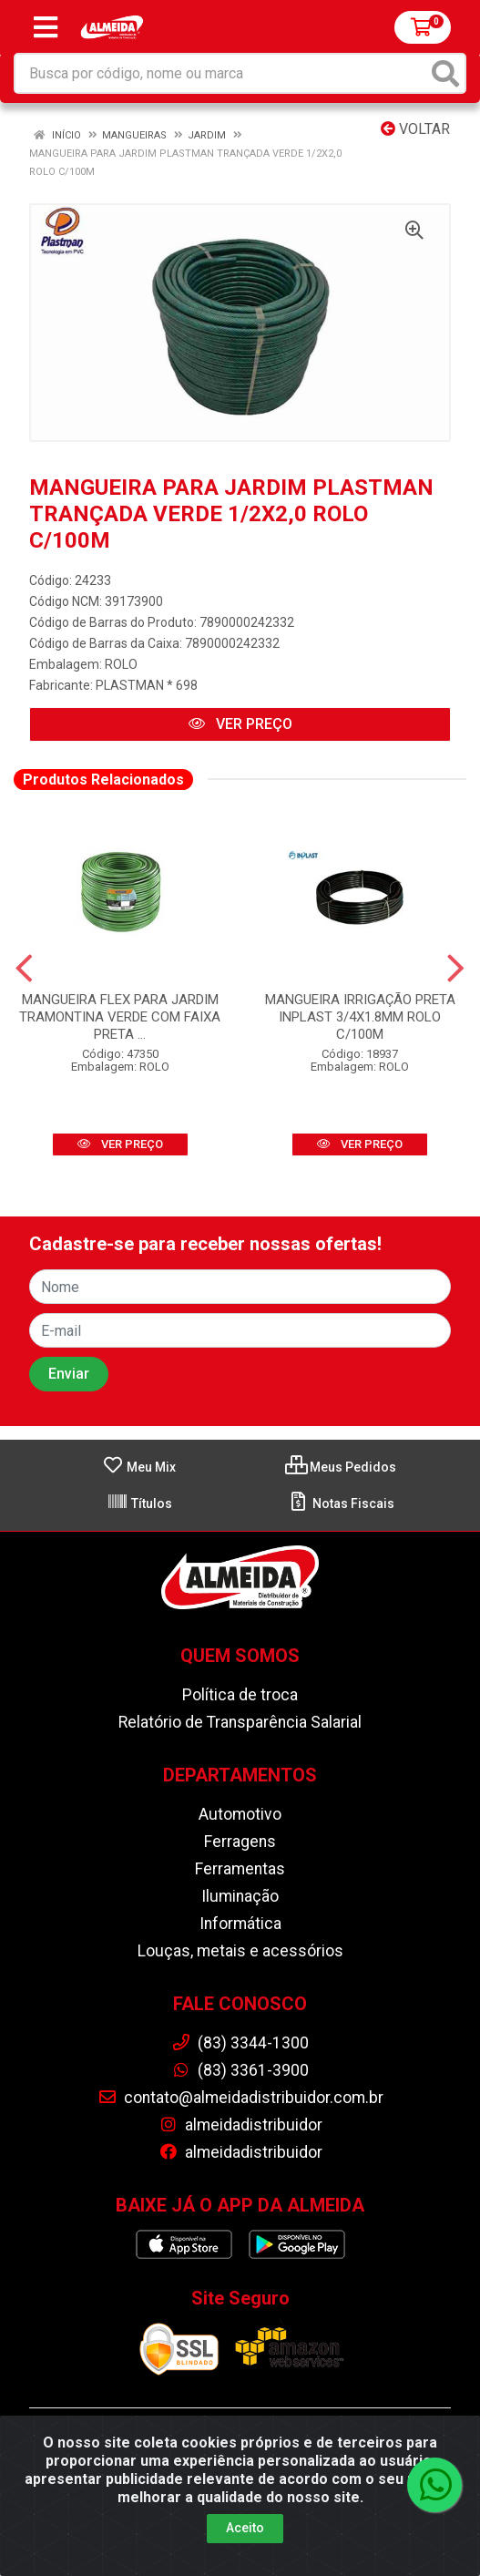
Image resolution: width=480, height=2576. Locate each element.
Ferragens (240, 1841)
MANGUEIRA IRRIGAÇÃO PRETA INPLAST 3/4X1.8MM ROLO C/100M (360, 1016)
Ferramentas (240, 1869)
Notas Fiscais (341, 1503)
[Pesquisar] (445, 73)
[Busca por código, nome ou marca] (221, 73)
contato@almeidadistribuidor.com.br (240, 2098)
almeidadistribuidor (240, 2125)
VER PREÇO (240, 724)
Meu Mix (139, 1467)
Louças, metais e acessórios (240, 1951)
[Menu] (45, 27)
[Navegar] (24, 968)
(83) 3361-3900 (240, 2070)
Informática (240, 1923)
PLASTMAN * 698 (147, 685)
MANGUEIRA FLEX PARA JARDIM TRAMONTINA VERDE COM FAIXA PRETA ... (119, 1016)
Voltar (415, 129)
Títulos (139, 1503)
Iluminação (240, 1896)
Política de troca (240, 1695)
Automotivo (240, 1814)
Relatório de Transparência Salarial (240, 1722)
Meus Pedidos (340, 1467)
